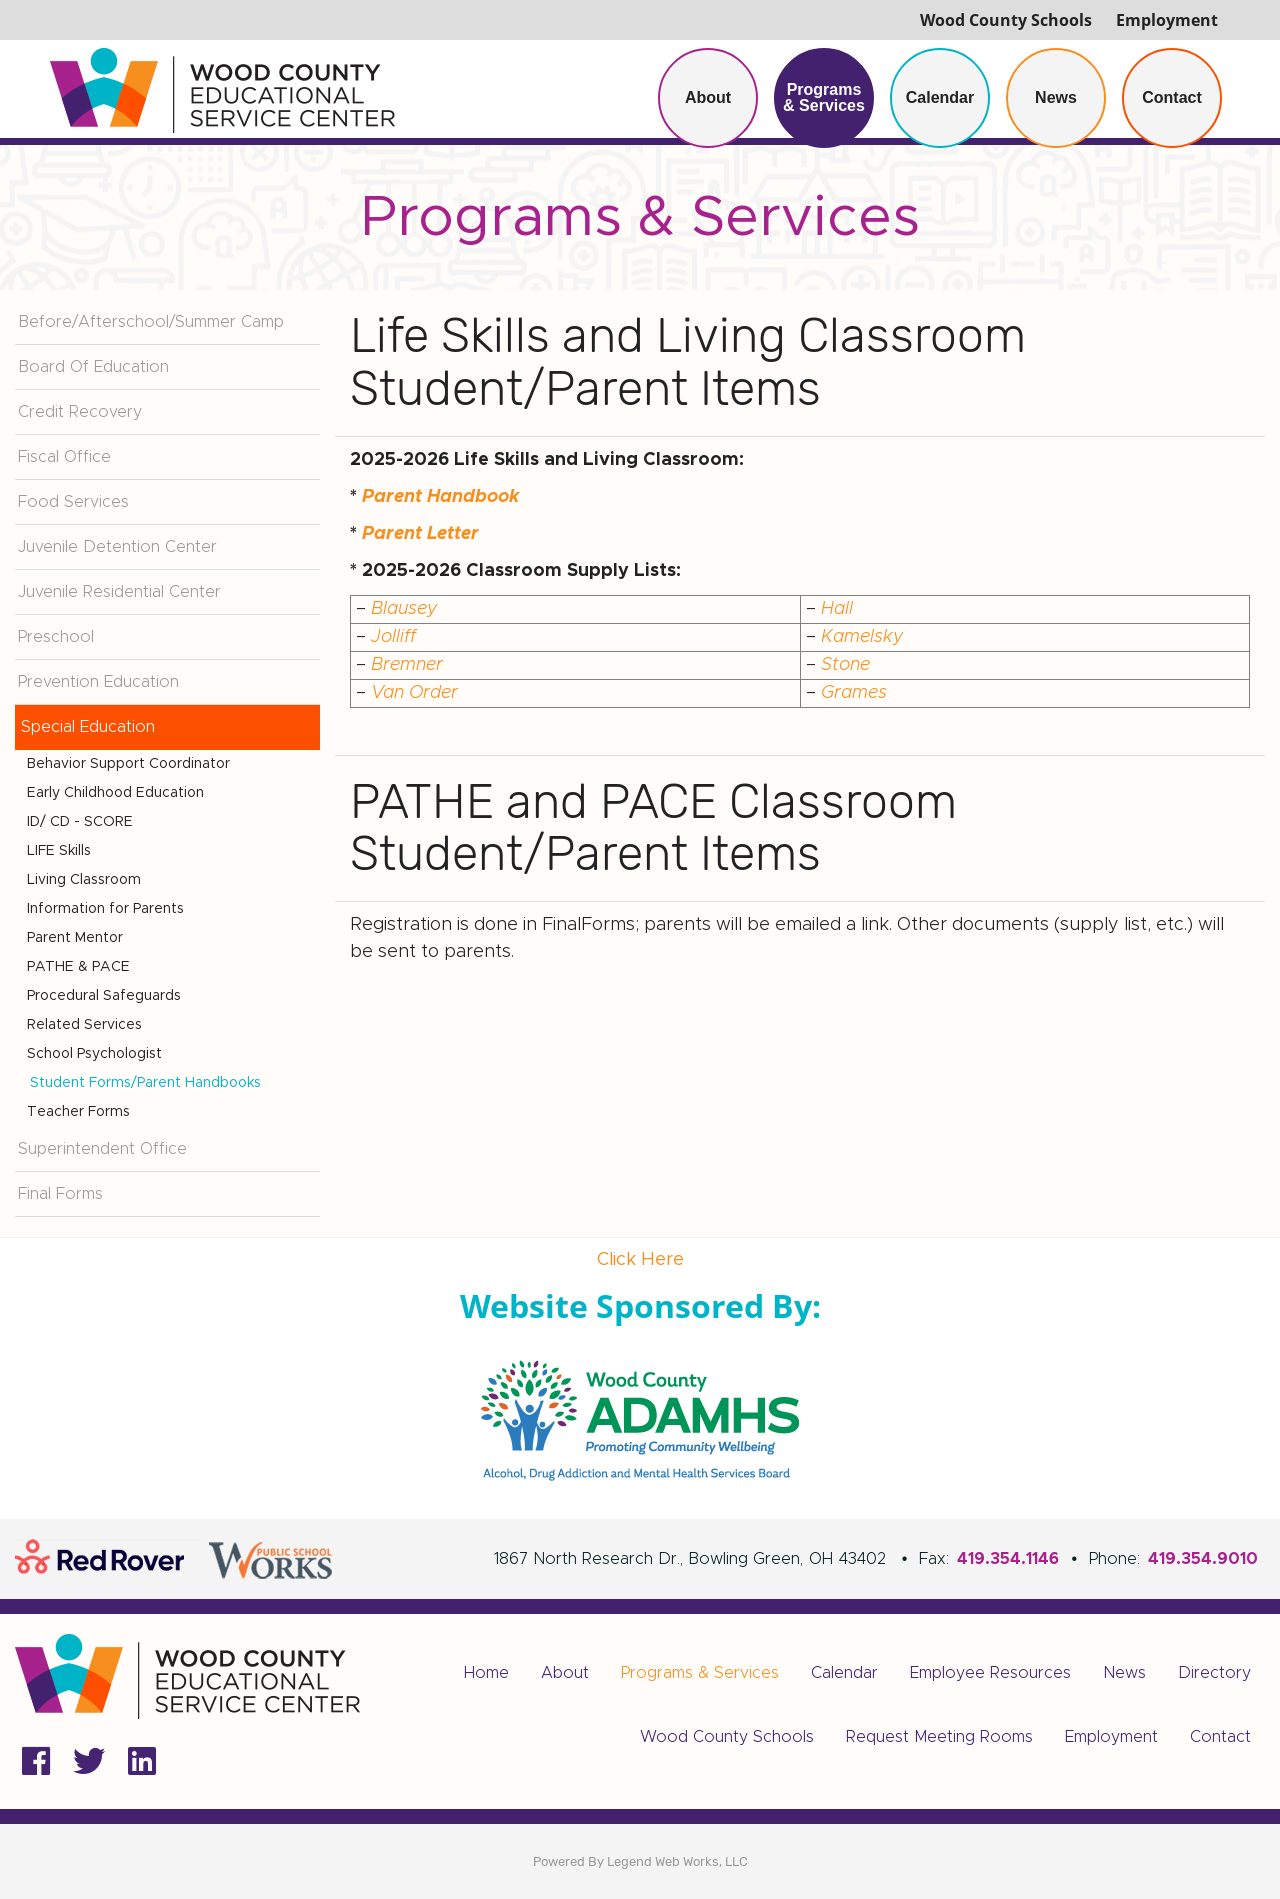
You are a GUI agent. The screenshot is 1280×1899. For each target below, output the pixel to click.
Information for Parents (105, 909)
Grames (854, 693)
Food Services (73, 502)
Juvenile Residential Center (119, 592)
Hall (837, 609)
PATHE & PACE (78, 967)
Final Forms (60, 1194)
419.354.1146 (1008, 1559)
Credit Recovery (80, 412)
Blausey (404, 609)
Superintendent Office (102, 1149)
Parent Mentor (75, 938)
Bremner (407, 665)
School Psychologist (94, 1054)
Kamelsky (862, 637)
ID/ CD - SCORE (80, 822)
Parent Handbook (440, 497)
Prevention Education (98, 682)
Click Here (640, 1260)
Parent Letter (420, 534)
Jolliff (393, 637)
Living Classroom (84, 880)
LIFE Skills (59, 851)
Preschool (56, 637)
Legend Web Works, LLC (677, 1861)
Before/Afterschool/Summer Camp (151, 322)
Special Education (88, 727)
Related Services (84, 1025)
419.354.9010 (1203, 1559)
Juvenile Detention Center (117, 547)
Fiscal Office (64, 457)
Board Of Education (93, 367)
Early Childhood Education (115, 793)
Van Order (415, 693)
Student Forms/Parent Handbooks (145, 1083)
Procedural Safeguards (104, 996)
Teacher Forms (78, 1112)
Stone (845, 665)
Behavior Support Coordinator (128, 764)
